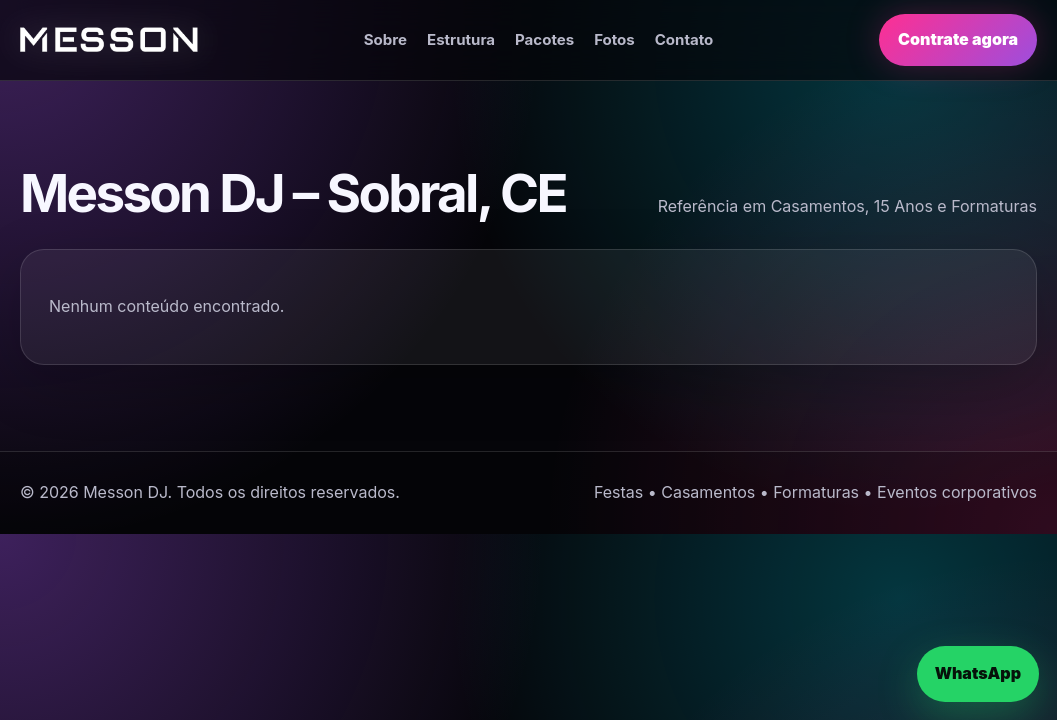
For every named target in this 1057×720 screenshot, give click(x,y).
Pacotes (544, 39)
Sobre (385, 39)
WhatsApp (978, 673)
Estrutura (461, 39)
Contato (684, 39)
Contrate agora (958, 39)
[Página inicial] (109, 39)
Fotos (614, 39)
